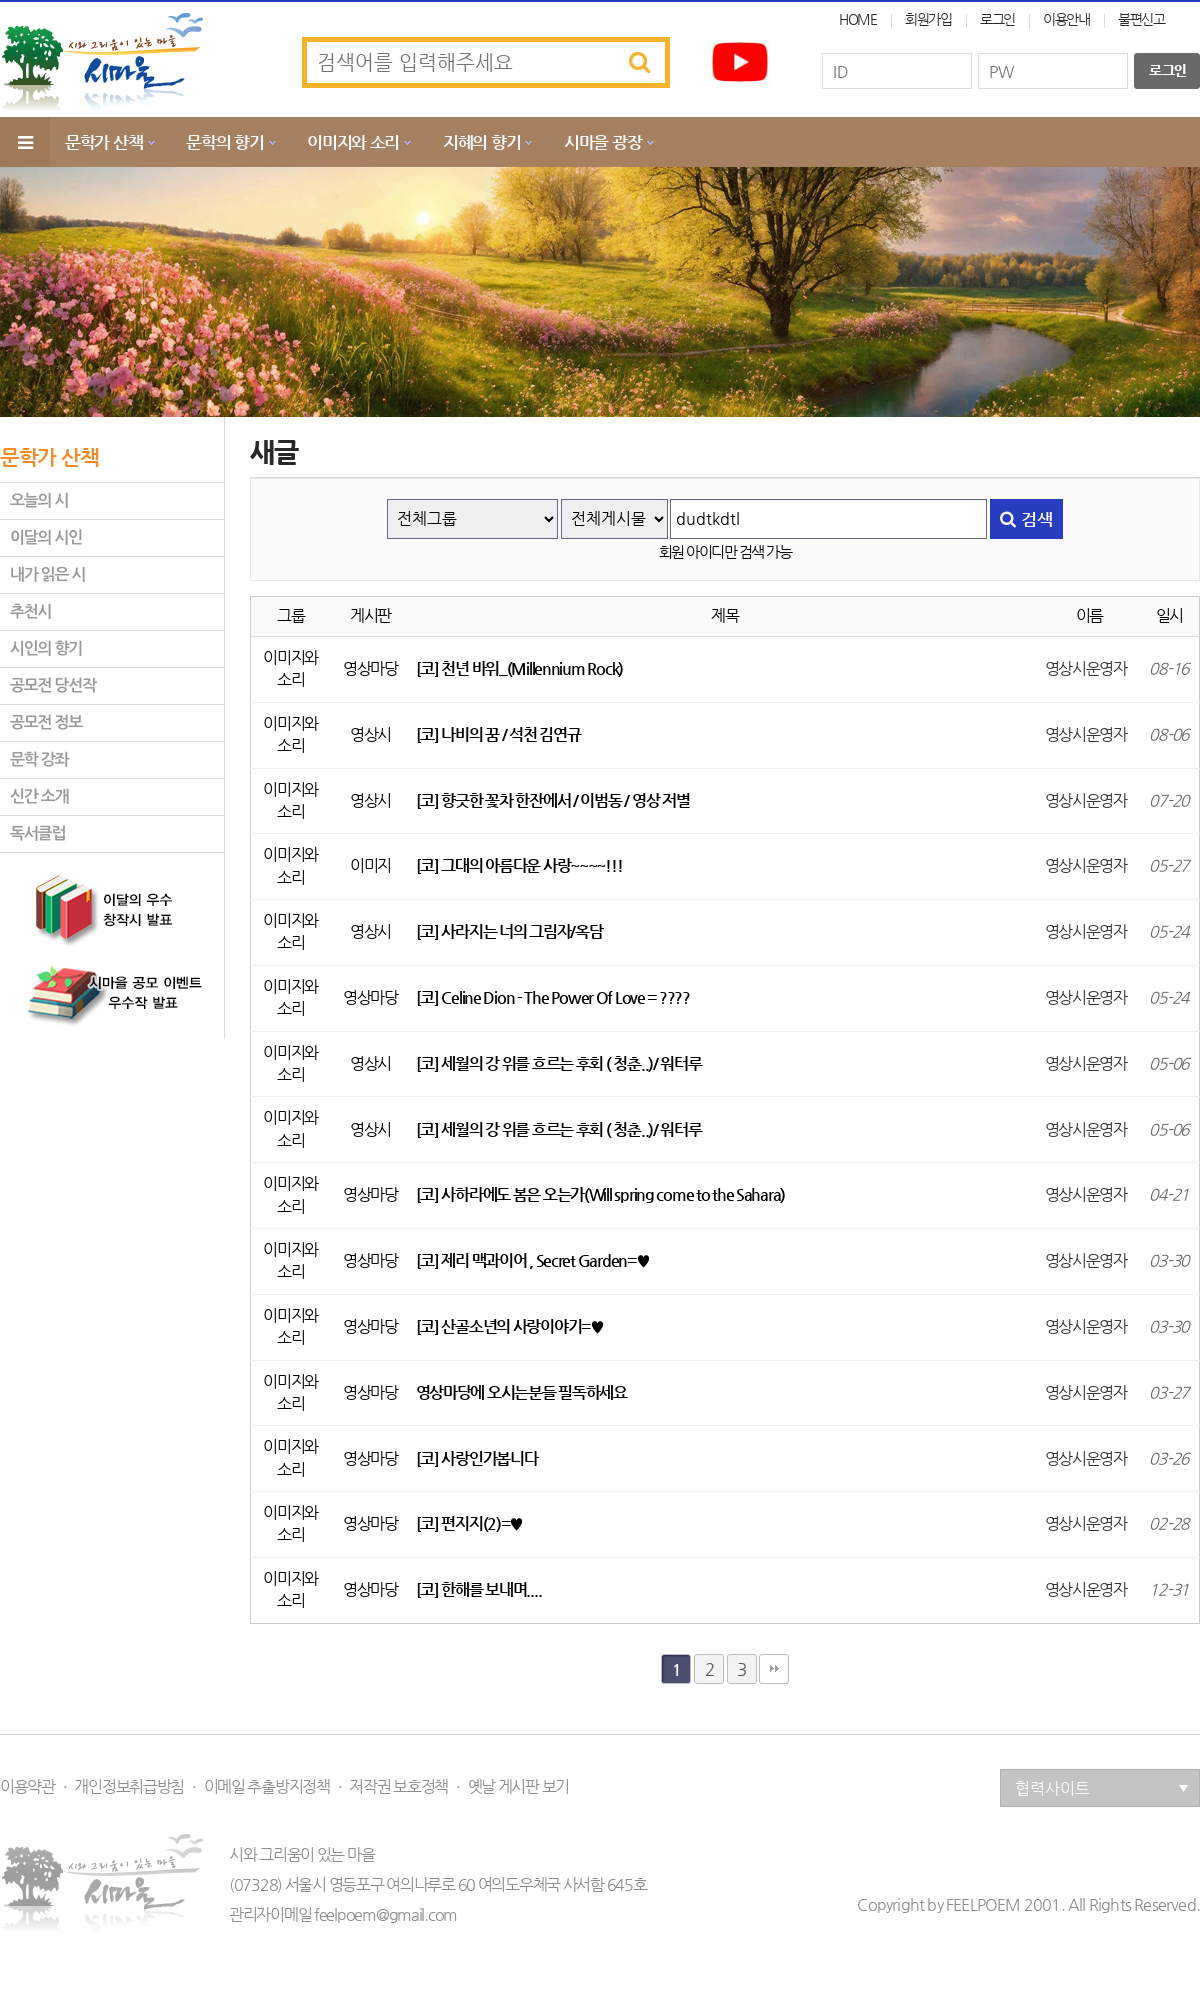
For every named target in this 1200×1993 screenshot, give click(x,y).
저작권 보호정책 (398, 1787)
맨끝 (774, 1669)
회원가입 (928, 19)
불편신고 (1141, 19)
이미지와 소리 (353, 142)
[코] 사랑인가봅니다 (477, 1458)
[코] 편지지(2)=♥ (470, 1523)
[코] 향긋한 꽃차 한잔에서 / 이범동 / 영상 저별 (553, 800)
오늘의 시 (39, 500)
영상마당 (370, 668)
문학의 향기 (224, 142)
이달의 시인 (46, 537)
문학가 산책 (103, 142)
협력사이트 (1102, 1788)
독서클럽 (37, 833)
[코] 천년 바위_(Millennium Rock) (519, 668)
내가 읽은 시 (47, 574)
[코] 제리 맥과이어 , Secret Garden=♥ (533, 1260)
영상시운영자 (1086, 668)
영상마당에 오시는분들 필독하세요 (521, 1392)
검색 (1026, 519)
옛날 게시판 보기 (518, 1787)
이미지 (370, 865)
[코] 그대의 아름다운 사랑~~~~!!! (519, 865)
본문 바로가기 (0, 0)
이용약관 (27, 1787)
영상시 (370, 734)
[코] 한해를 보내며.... (479, 1589)
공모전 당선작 (53, 685)
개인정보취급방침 (129, 1787)
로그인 (997, 19)
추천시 (30, 611)
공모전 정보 (46, 722)
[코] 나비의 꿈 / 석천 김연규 (498, 734)
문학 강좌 (39, 759)
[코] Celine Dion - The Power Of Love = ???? (553, 997)
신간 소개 (39, 796)
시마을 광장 (602, 142)
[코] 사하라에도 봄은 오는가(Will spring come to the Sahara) (601, 1194)
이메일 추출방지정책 (267, 1787)
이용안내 (1066, 19)
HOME (858, 19)
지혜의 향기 (481, 142)
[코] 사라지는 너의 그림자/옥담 (509, 931)
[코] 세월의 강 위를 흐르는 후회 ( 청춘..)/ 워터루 (559, 1063)
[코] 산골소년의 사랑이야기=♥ (510, 1326)
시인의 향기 (46, 648)
